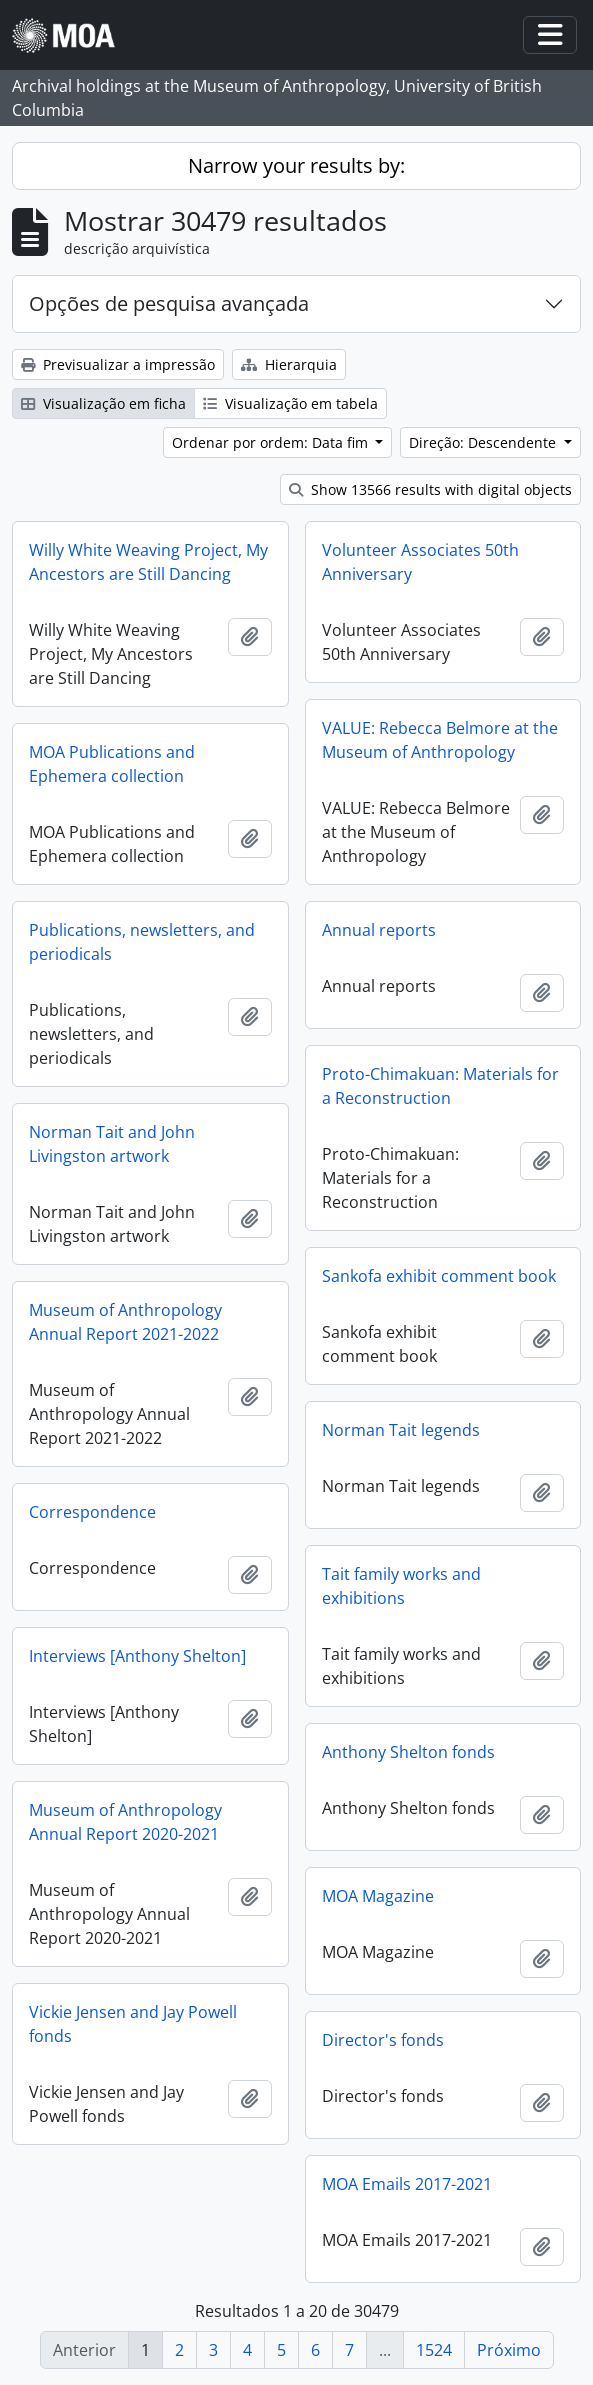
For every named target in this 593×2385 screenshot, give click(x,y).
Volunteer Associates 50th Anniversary (420, 562)
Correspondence (92, 1512)
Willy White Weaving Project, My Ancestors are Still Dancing (148, 562)
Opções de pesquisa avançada (169, 303)
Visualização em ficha (103, 403)
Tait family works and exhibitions (401, 1586)
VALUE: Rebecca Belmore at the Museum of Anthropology (440, 740)
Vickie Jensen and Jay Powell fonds (133, 2024)
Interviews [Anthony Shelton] (137, 1656)
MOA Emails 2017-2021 (407, 2184)
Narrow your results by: (296, 165)
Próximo (509, 2350)
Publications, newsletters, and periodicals (142, 942)
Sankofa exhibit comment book (439, 1276)
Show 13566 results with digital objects (430, 489)
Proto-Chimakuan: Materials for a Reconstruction (440, 1086)
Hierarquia (289, 364)
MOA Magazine (378, 1896)
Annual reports (379, 930)
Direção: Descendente (484, 442)
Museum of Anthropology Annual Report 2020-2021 (125, 1822)
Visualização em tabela (290, 403)
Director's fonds (383, 2040)
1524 (434, 2350)
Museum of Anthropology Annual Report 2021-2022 (125, 1322)
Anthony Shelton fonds (408, 1752)
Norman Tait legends (401, 1430)
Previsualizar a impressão (118, 364)
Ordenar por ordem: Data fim (272, 442)
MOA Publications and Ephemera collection (112, 764)
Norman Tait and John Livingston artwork (112, 1144)
